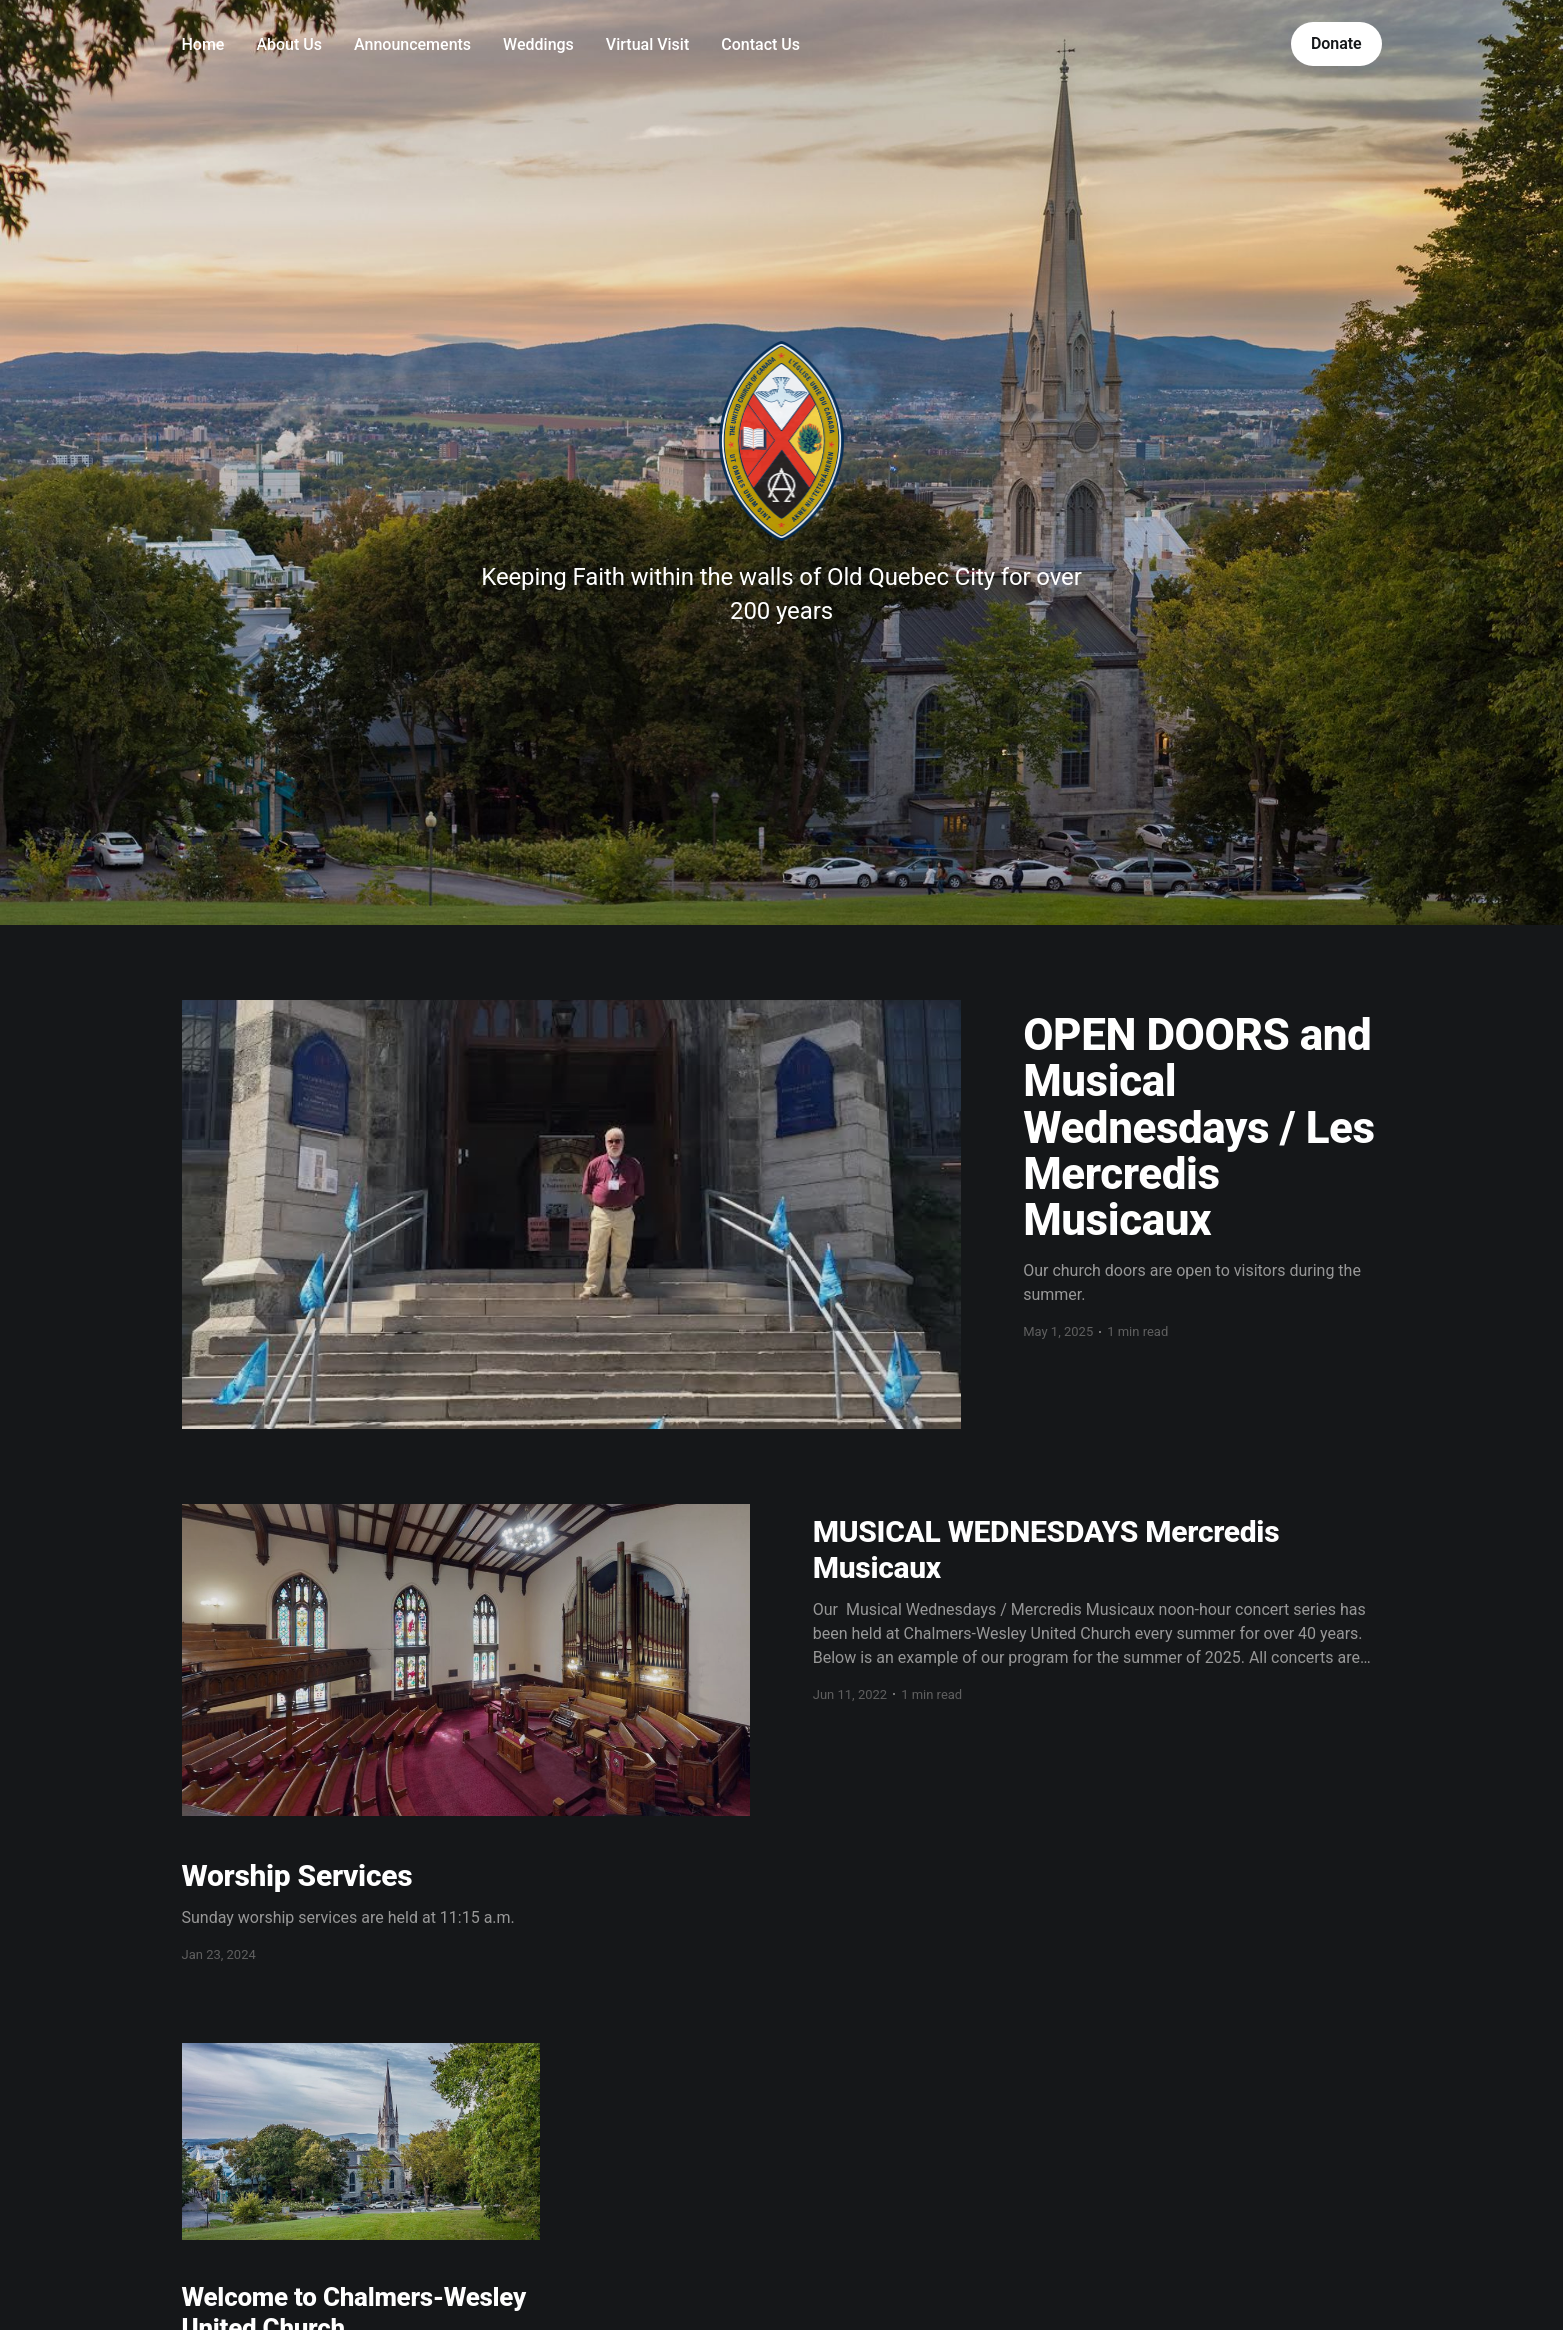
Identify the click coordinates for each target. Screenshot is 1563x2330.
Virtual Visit (647, 44)
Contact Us (760, 44)
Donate (1336, 43)
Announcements (412, 44)
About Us (289, 44)
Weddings (538, 44)
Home (203, 44)
